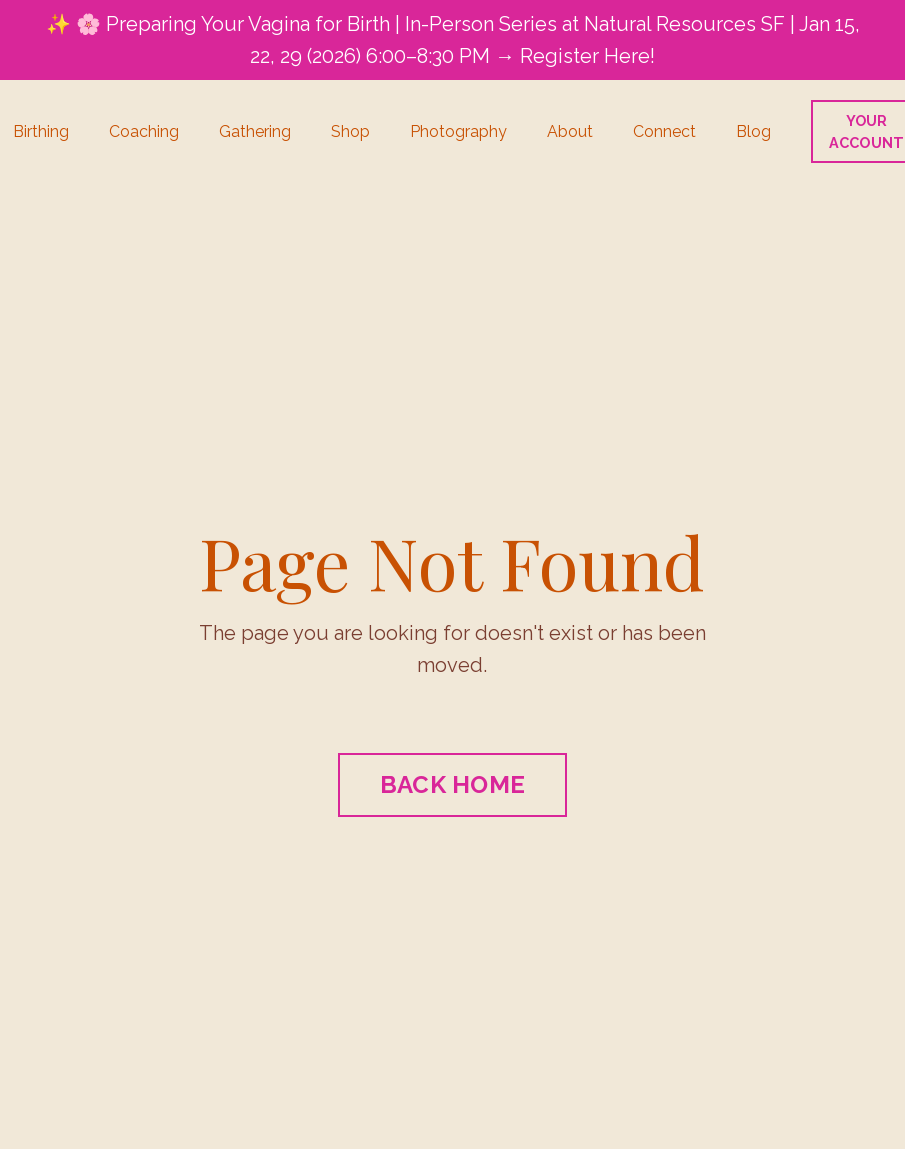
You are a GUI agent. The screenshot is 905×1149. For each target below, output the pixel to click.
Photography (458, 131)
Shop (350, 131)
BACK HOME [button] (452, 784)
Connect (664, 131)
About (570, 131)
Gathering (255, 131)
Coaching (144, 131)
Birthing (41, 131)
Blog (753, 131)
